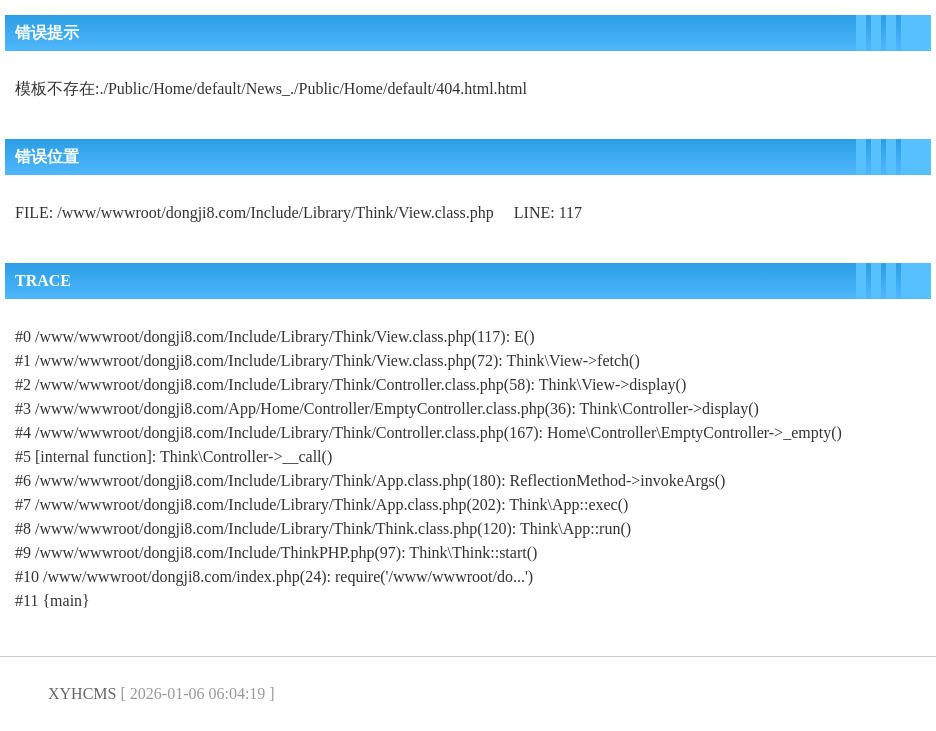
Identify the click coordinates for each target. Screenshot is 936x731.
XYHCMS (82, 693)
